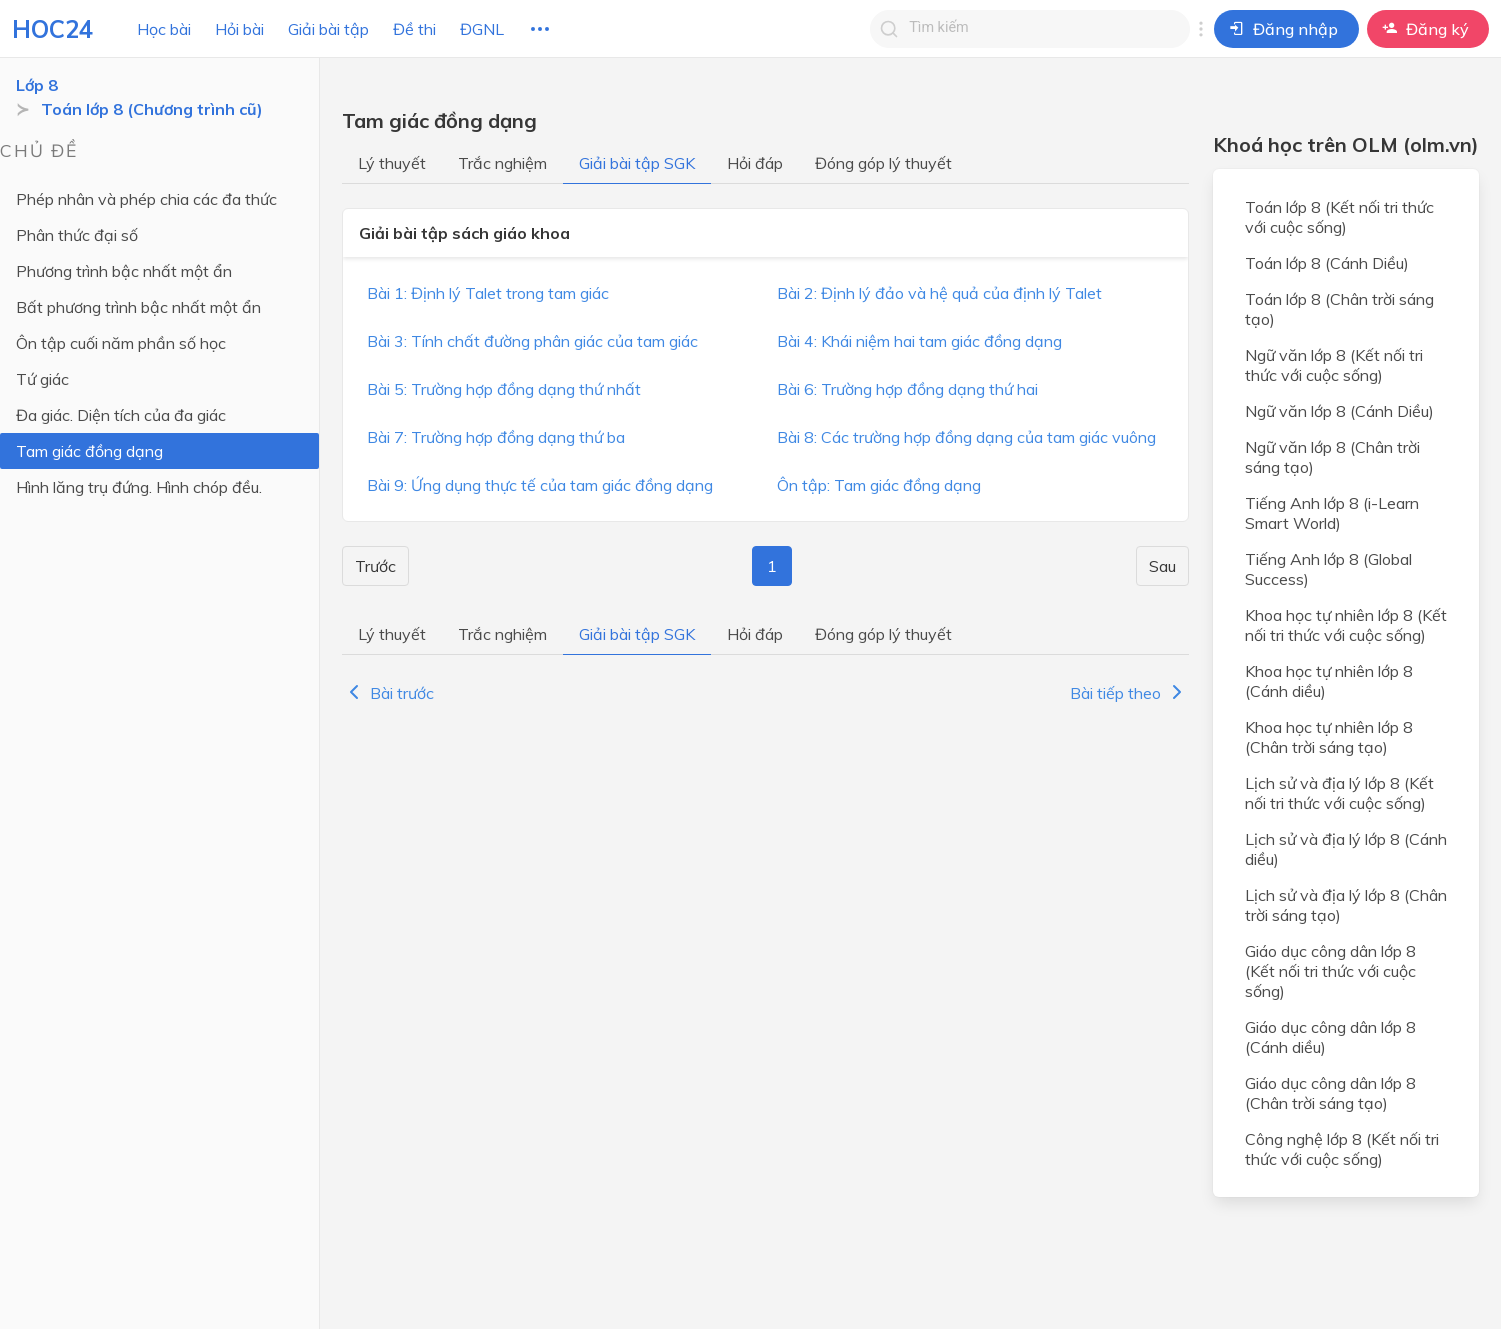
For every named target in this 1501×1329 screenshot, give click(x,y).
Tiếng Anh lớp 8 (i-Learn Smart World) (1332, 513)
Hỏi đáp (755, 163)
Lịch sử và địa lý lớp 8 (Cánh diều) (1346, 849)
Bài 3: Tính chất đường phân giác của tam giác (532, 341)
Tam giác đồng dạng (89, 451)
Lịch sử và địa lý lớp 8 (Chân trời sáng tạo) (1346, 905)
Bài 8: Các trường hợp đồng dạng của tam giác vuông (966, 437)
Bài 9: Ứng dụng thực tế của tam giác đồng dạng (540, 485)
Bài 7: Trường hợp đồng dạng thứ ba (496, 437)
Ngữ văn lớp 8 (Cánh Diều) (1339, 411)
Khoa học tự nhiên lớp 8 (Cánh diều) (1329, 681)
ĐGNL (482, 29)
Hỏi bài (239, 29)
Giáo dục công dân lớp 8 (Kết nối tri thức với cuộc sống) (1330, 971)
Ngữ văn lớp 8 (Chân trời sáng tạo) (1332, 457)
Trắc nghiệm (502, 163)
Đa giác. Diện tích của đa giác (121, 415)
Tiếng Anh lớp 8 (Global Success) (1328, 569)
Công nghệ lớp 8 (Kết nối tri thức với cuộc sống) (1342, 1149)
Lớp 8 (37, 85)
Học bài (164, 29)
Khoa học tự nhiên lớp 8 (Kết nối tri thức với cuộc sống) (1346, 625)
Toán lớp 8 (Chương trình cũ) (152, 109)
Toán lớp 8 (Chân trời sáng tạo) (1339, 309)
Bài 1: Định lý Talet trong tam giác (488, 293)
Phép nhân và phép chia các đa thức (146, 199)
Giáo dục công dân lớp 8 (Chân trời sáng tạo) (1330, 1093)
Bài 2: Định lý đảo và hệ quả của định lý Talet (939, 293)
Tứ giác (42, 379)
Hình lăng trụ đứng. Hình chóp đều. (139, 487)
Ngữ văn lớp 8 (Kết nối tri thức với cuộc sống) (1334, 365)
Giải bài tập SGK (637, 163)
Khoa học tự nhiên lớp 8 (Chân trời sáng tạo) (1329, 737)
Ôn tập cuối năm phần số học (121, 343)
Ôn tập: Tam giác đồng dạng (879, 485)
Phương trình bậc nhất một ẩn (124, 271)
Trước (375, 566)
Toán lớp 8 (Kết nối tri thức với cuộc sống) (1339, 217)
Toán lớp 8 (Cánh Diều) (1327, 263)
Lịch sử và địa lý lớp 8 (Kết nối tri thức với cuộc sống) (1339, 793)
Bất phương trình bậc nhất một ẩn (138, 307)
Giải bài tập (328, 29)
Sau (1162, 566)
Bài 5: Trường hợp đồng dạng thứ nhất (504, 389)
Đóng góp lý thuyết (883, 163)
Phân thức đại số (77, 235)
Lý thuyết (392, 163)
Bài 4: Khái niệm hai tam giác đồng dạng (919, 341)
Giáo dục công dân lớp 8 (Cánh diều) (1330, 1037)
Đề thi (414, 29)
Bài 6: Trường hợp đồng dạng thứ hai (907, 389)
